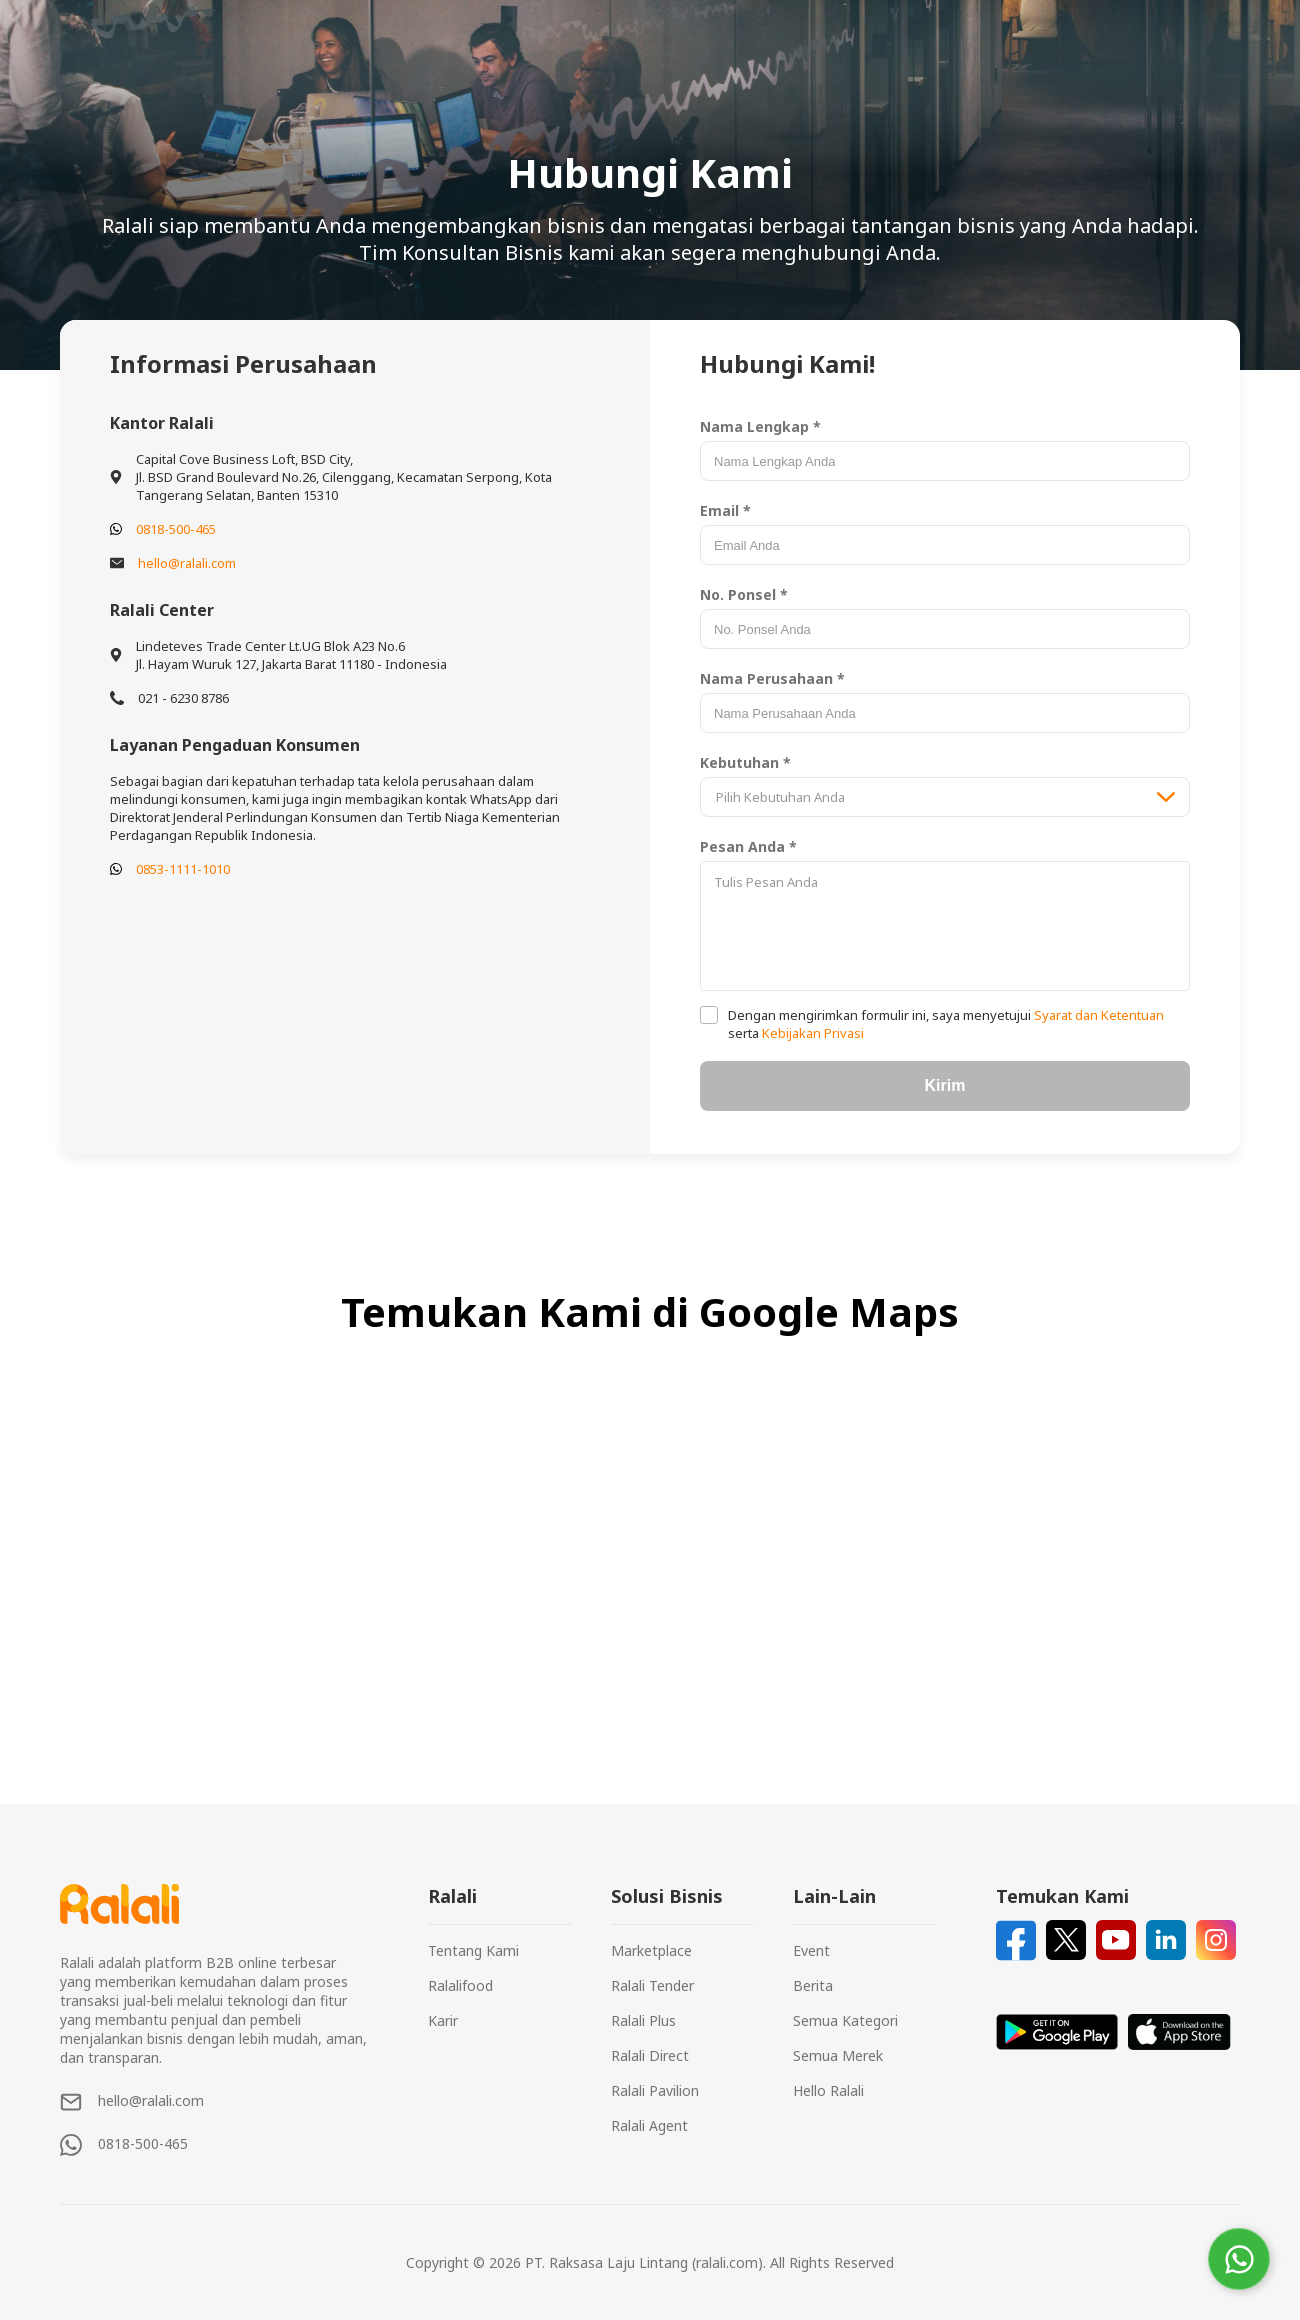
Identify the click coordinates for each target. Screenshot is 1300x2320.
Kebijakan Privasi (811, 1033)
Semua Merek (838, 2055)
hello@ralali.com (187, 563)
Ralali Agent (649, 2125)
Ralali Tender (652, 1985)
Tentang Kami (473, 1950)
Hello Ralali (828, 2090)
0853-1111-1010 (183, 869)
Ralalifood (460, 1985)
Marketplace (651, 1950)
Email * (725, 510)
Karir (443, 2020)
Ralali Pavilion (655, 2090)
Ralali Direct (650, 2055)
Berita (813, 1985)
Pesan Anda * (748, 846)
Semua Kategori (845, 2020)
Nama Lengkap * (760, 426)
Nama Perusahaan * (772, 678)
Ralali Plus (643, 2020)
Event (811, 1950)
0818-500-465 (176, 529)
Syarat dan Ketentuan (1097, 1015)
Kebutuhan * (745, 762)
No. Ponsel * (744, 594)
